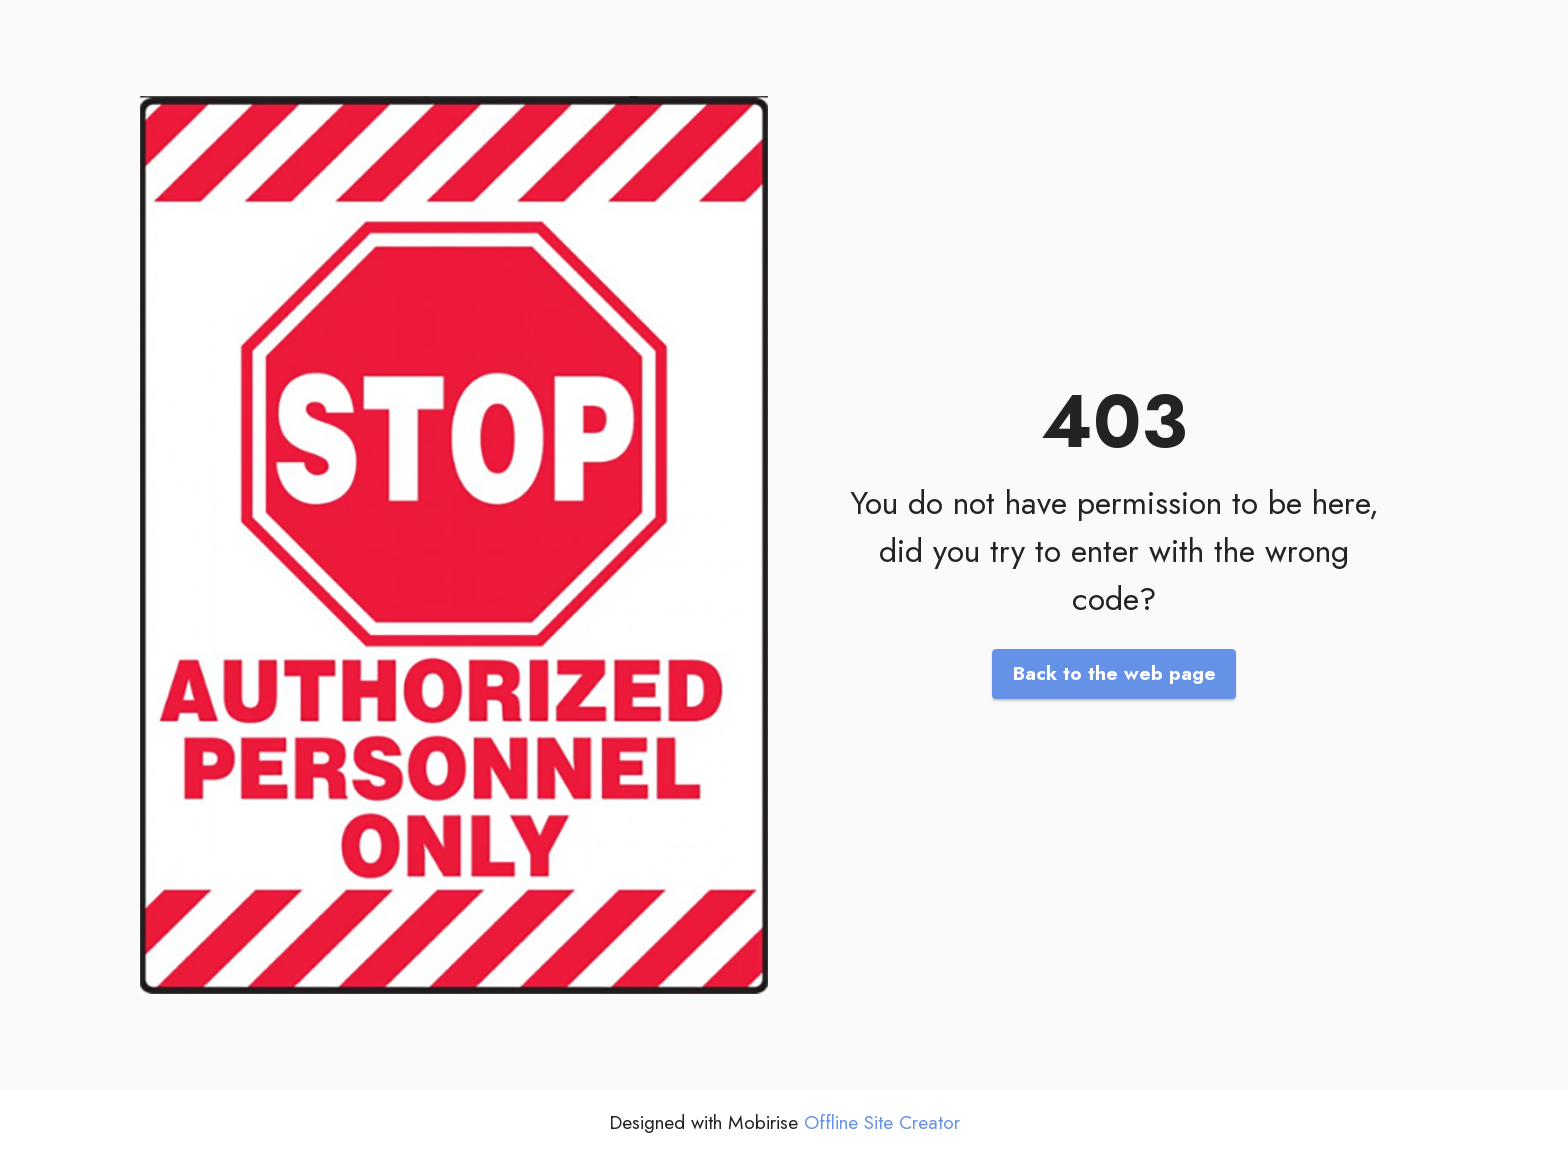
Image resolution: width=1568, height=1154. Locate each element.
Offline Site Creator (882, 1122)
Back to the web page (1114, 673)
